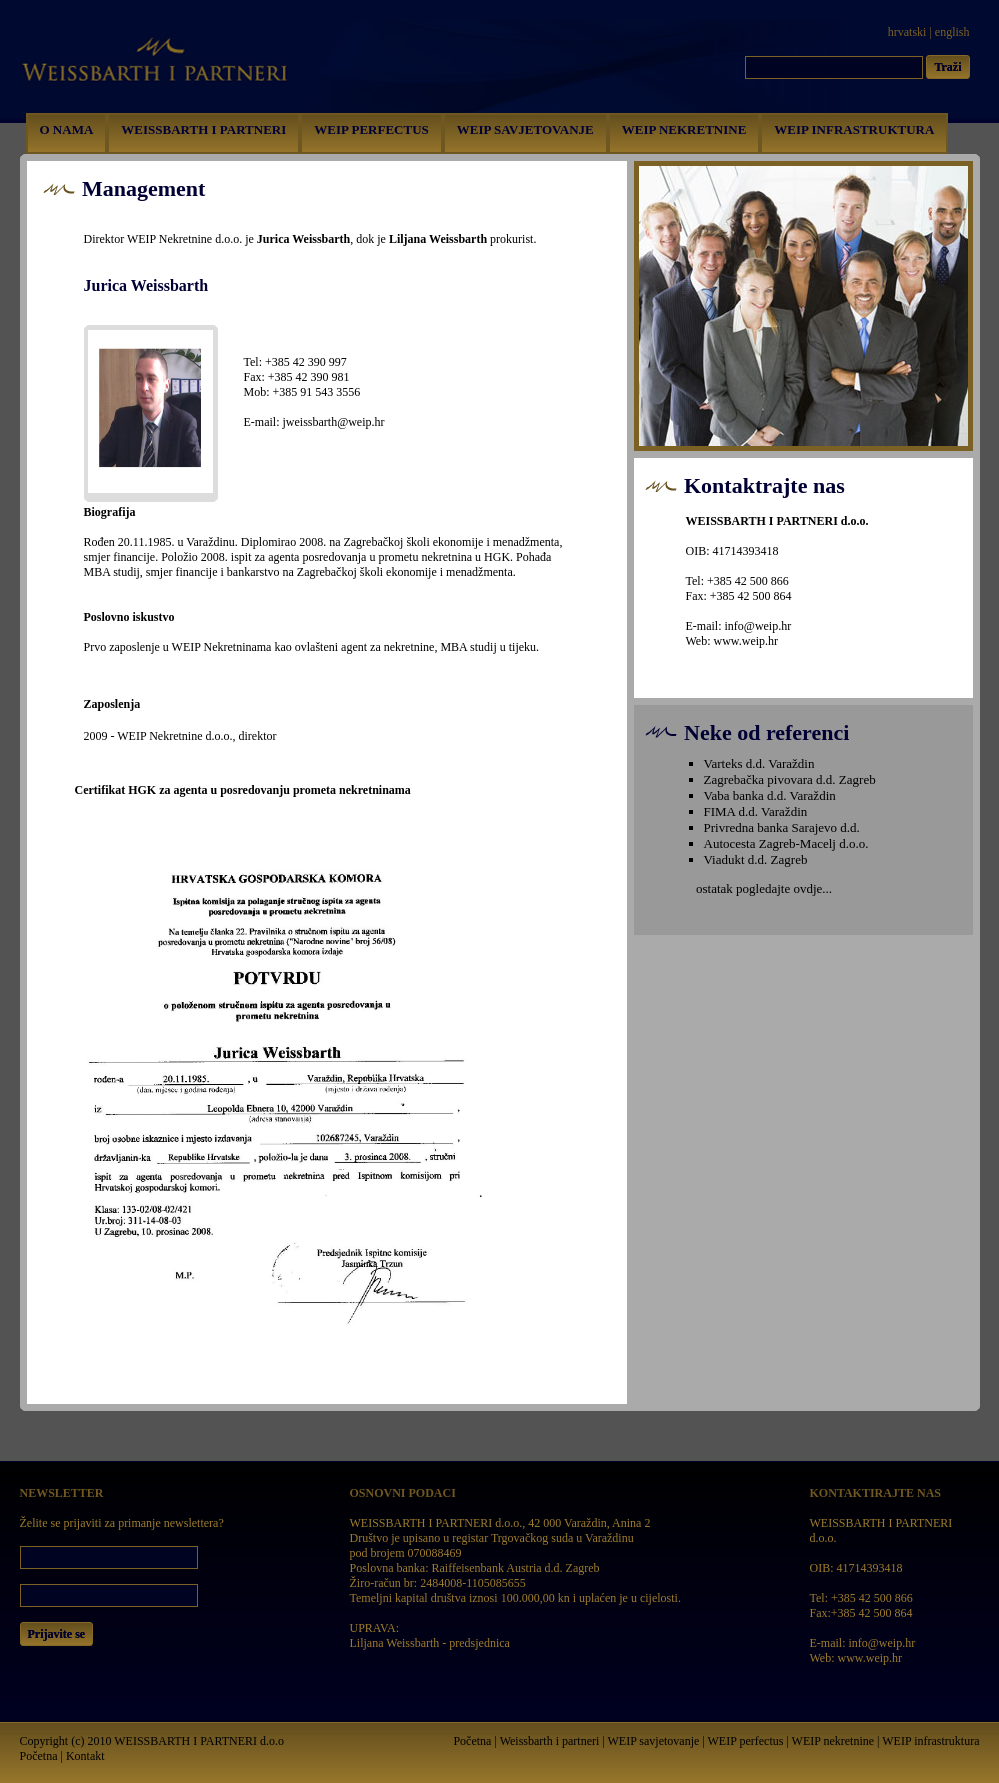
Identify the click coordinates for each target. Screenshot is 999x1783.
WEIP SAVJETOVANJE (525, 129)
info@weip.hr (758, 626)
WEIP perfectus (746, 1741)
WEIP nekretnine (833, 1741)
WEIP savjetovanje (653, 1741)
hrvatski (907, 32)
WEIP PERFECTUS (371, 129)
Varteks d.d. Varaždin (759, 763)
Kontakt (85, 1756)
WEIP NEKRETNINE (684, 129)
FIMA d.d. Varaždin (756, 811)
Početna (39, 1756)
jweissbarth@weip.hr (334, 422)
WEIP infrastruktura (930, 1741)
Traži (947, 67)
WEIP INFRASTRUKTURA (854, 129)
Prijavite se (57, 1634)
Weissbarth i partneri (550, 1741)
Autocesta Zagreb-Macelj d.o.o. (786, 843)
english (952, 32)
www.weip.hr (746, 641)
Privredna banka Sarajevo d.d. (782, 827)
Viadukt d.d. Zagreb (756, 859)
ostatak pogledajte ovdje (759, 888)
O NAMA (67, 129)
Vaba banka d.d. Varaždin (770, 795)
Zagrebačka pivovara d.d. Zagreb (790, 779)
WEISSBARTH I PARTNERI (203, 129)
